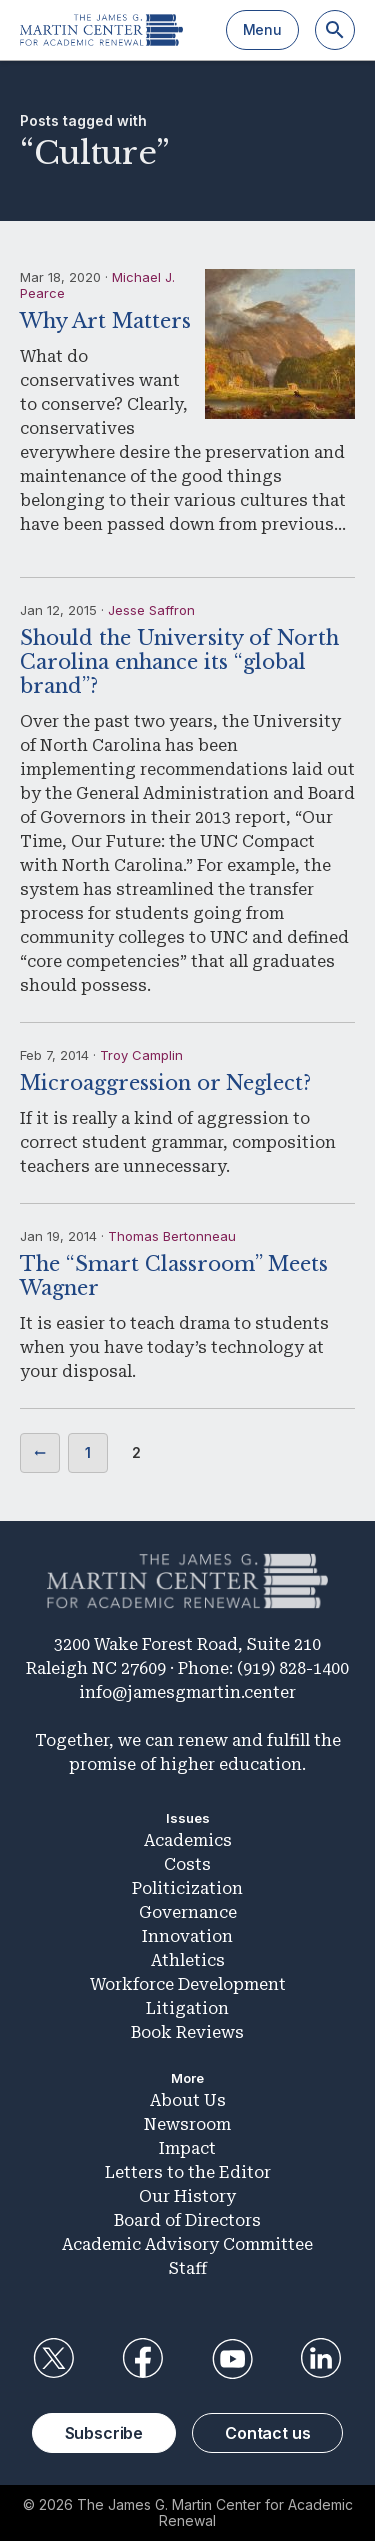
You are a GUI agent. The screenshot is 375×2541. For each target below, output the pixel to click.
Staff (188, 2268)
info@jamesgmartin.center (187, 1692)
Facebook (143, 2359)
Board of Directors (187, 2220)
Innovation (187, 1936)
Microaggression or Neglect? (165, 1083)
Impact (187, 2148)
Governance (188, 1912)
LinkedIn (321, 2359)
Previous (40, 1453)
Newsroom (187, 2124)
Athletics (188, 1960)
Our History (187, 2196)
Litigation (187, 2008)
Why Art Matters (105, 321)
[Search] (335, 30)
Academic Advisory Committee (187, 2244)
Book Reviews (187, 2032)
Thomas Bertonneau (172, 1236)
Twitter (54, 2359)
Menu (262, 29)
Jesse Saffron (151, 610)
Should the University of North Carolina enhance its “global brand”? (179, 662)
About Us (188, 2100)
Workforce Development (188, 1984)
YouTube (232, 2359)
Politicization (187, 1888)
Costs (187, 1864)
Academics (188, 1840)
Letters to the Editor (188, 2172)
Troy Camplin (141, 1055)
